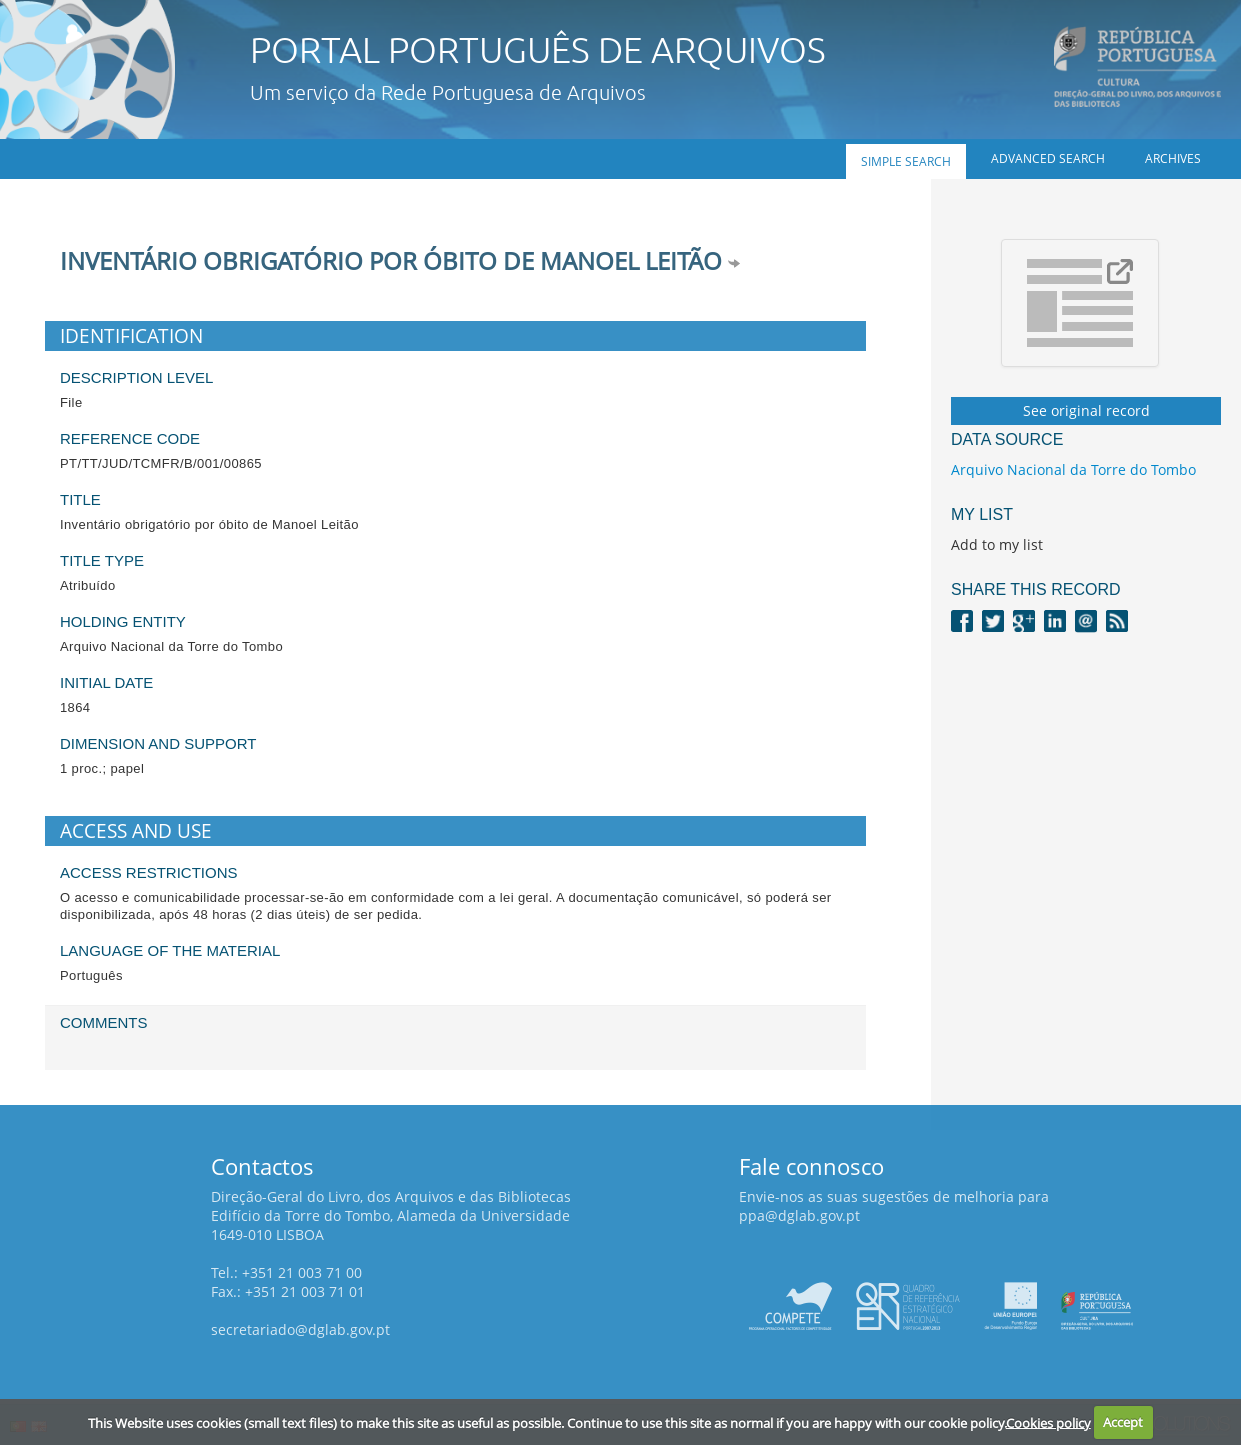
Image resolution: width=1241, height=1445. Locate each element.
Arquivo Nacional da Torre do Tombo (1073, 469)
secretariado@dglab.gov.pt (300, 1329)
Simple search (906, 161)
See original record (1086, 410)
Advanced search (1048, 158)
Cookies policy (1048, 1422)
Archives (1173, 158)
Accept (1123, 1422)
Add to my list (997, 544)
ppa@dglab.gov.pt (799, 1215)
